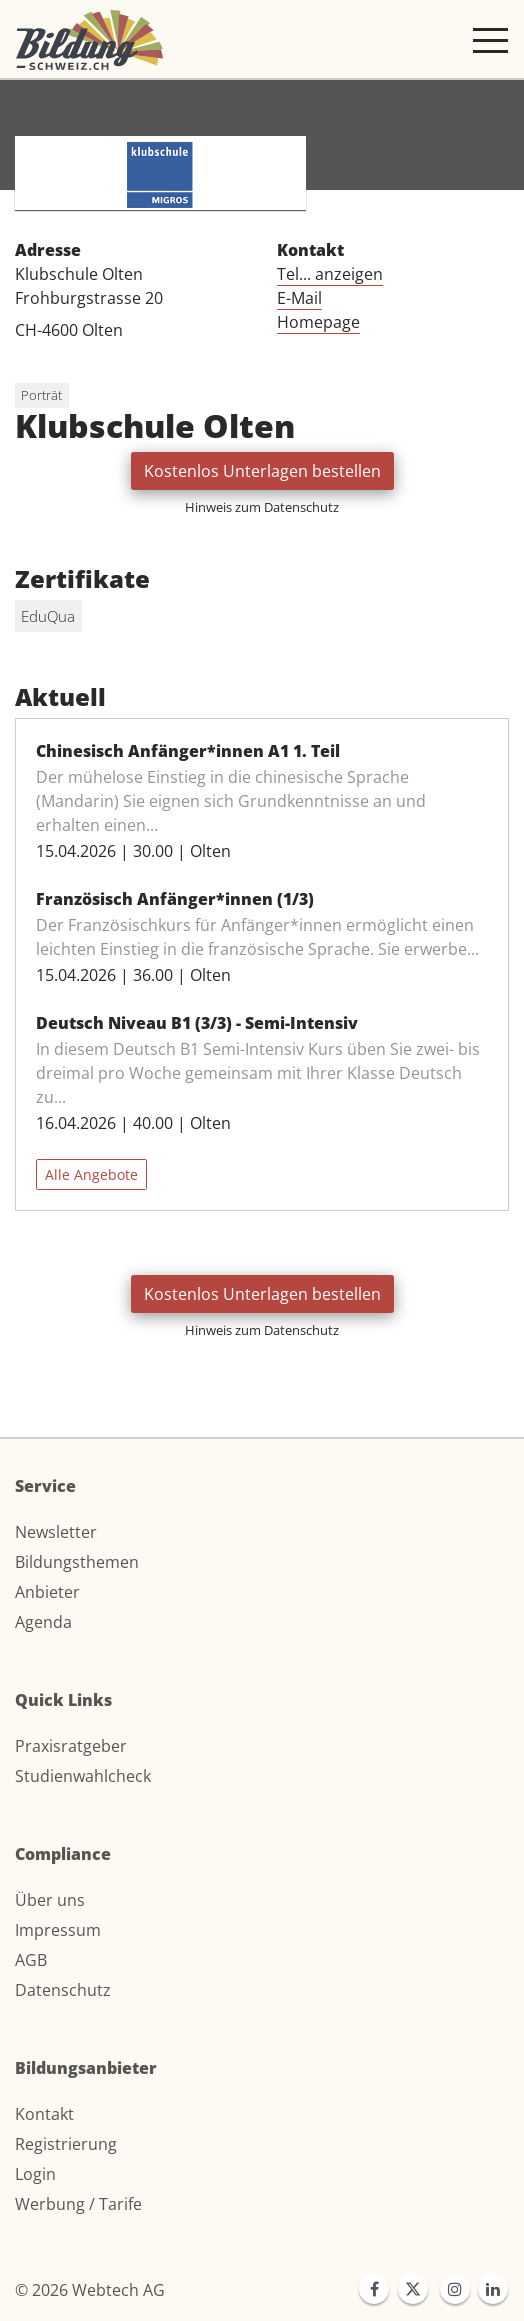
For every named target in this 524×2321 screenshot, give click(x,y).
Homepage (318, 322)
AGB (31, 1960)
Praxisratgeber (71, 1746)
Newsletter (56, 1532)
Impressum (58, 1930)
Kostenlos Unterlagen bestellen (262, 471)
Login (35, 2174)
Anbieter (47, 1592)
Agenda (43, 1622)
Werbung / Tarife (78, 2204)
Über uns (50, 1900)
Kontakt (44, 2114)
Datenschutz (63, 1990)
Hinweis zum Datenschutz (262, 507)
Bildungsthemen (77, 1562)
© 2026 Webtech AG (90, 2290)
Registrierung (66, 2144)
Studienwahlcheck (83, 1776)
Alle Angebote (91, 1174)
